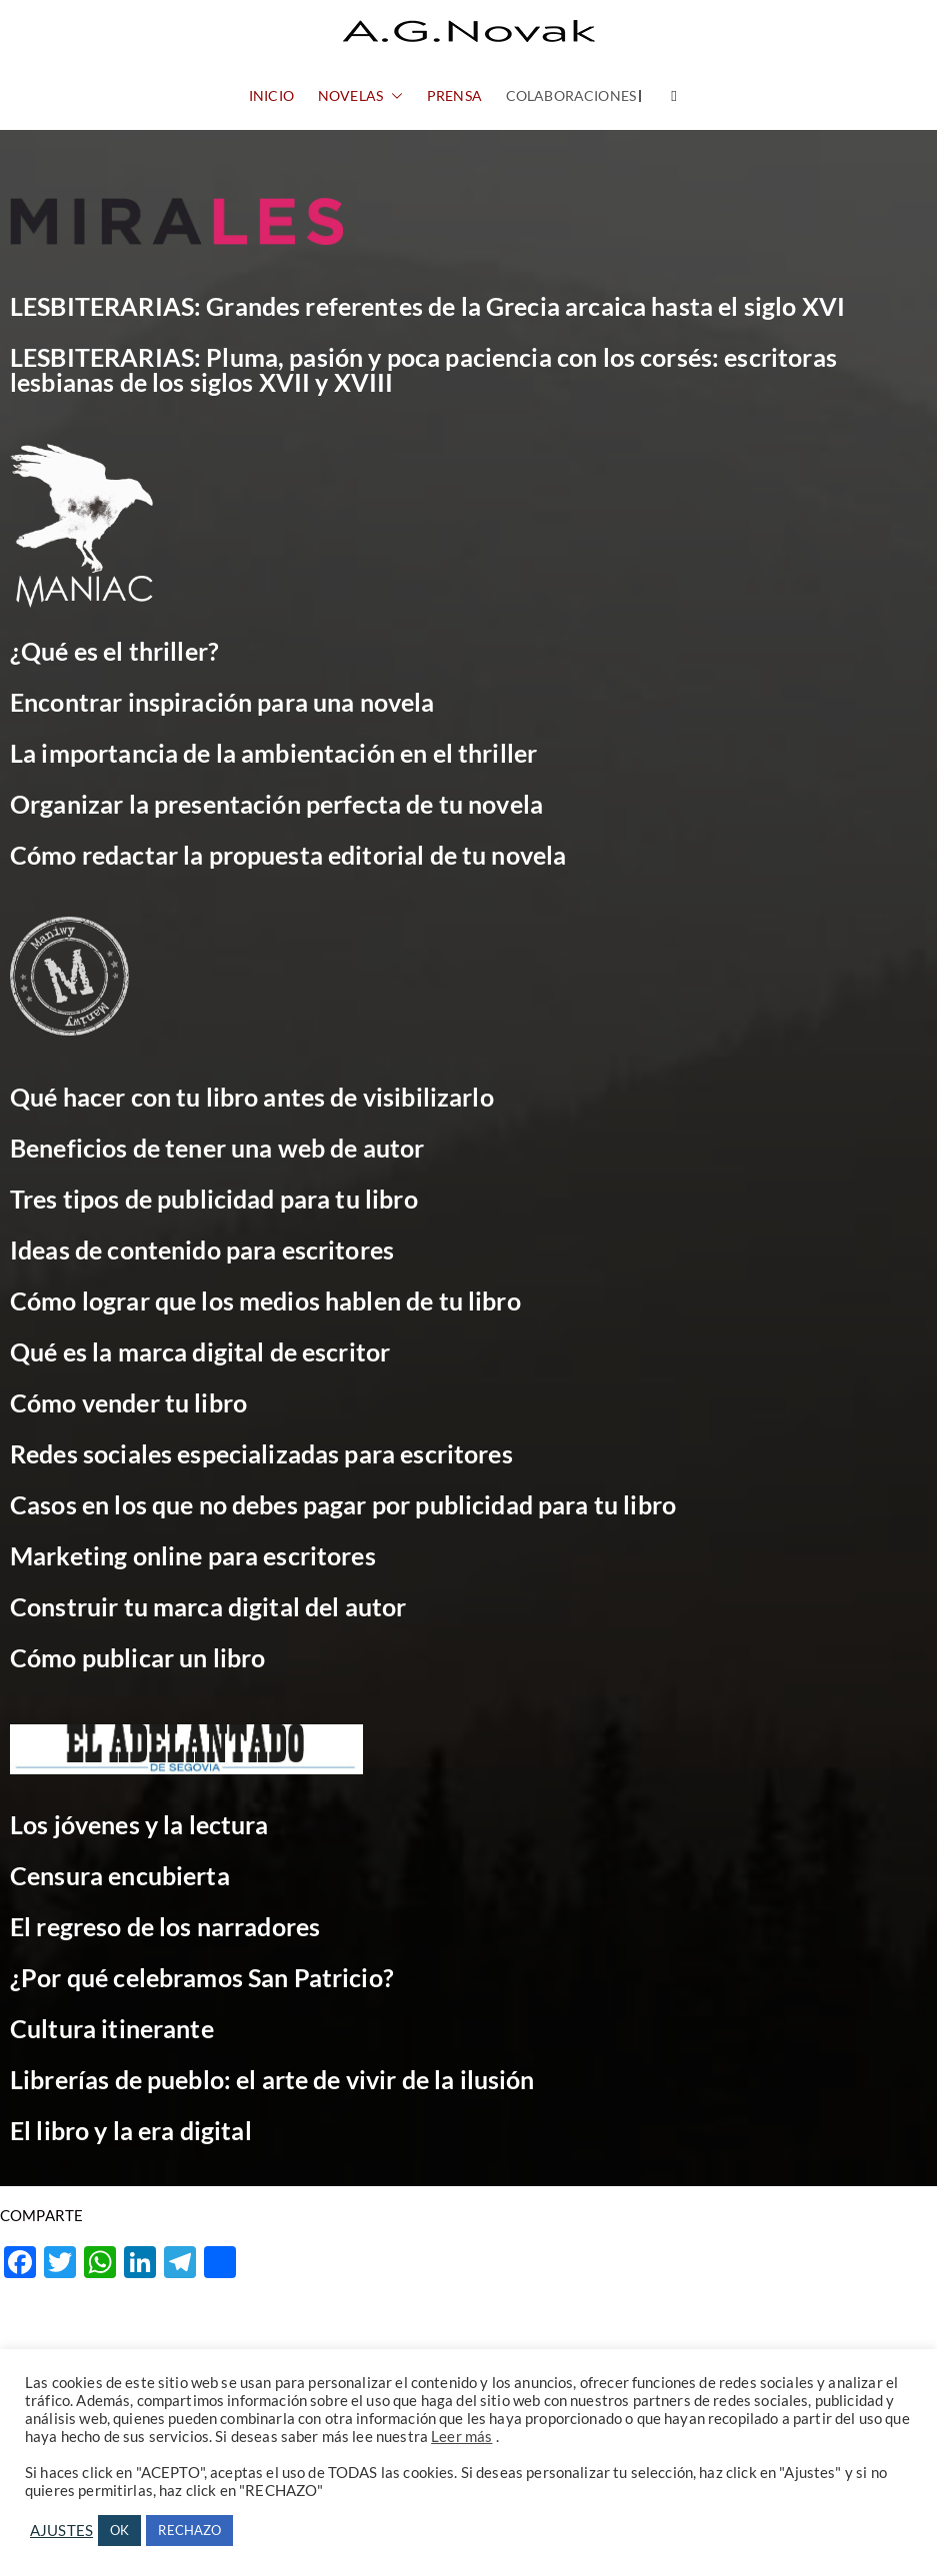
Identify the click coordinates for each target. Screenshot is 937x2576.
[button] (393, 96)
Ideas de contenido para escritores (202, 1250)
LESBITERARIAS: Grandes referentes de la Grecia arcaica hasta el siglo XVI (427, 306)
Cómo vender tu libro (128, 1402)
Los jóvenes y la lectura (139, 1824)
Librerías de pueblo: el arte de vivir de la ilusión (272, 2079)
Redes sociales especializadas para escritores (261, 1453)
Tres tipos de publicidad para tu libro (214, 1199)
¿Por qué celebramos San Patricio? (202, 1977)
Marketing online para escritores (193, 1555)
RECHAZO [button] (189, 2530)
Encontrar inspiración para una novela (222, 702)
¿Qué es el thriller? (114, 651)
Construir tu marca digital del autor (208, 1606)
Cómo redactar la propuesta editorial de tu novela (288, 855)
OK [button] (119, 2530)
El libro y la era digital (131, 2130)
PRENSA (454, 95)
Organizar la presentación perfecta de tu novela (276, 804)
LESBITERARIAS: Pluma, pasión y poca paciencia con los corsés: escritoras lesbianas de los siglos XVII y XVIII (423, 369)
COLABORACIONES (571, 95)
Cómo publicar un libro (137, 1657)
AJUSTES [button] (61, 2530)
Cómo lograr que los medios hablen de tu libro (265, 1300)
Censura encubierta (120, 1875)
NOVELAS (360, 96)
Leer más (461, 2436)
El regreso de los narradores (165, 1926)
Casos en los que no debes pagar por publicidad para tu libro (343, 1504)
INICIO (271, 95)
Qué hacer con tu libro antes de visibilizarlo (252, 1097)
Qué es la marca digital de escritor (200, 1351)
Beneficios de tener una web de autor (217, 1148)
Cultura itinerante (112, 2028)
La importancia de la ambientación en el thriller (273, 753)
